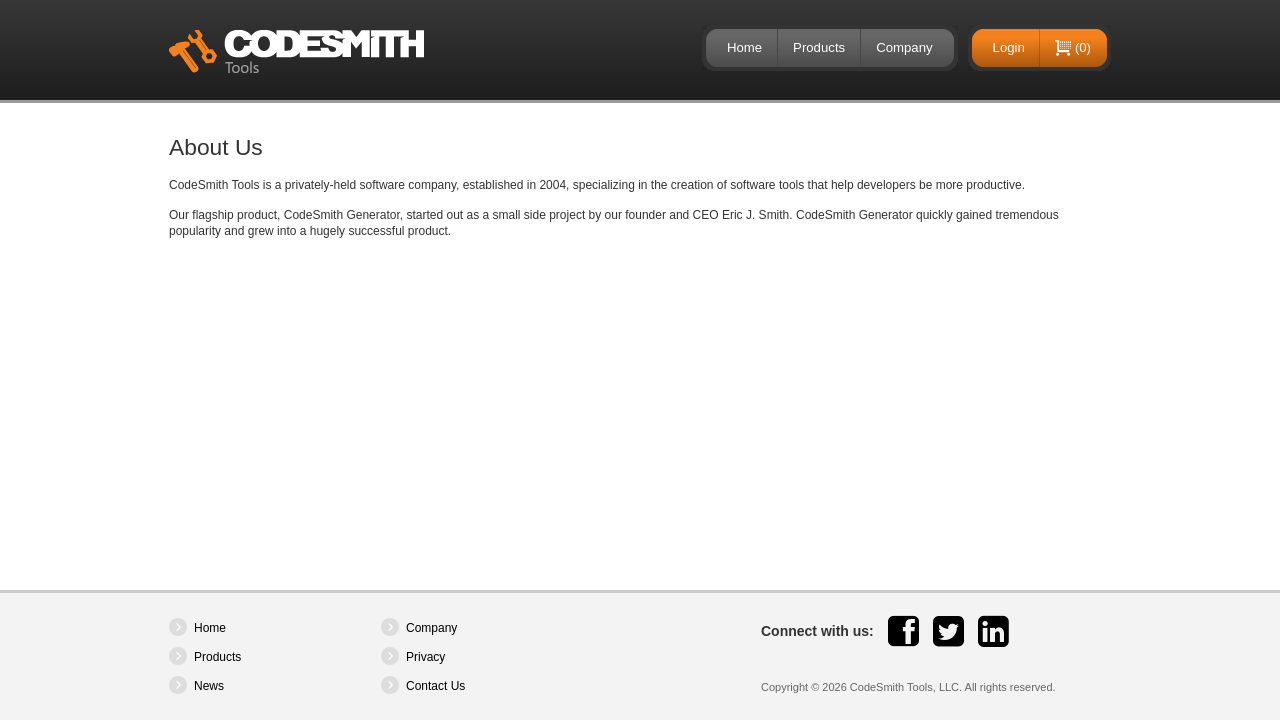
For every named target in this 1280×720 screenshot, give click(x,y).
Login (1009, 47)
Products (819, 47)
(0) (1083, 47)
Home (744, 47)
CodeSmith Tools (296, 51)
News (209, 686)
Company (904, 47)
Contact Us (435, 686)
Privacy (425, 657)
